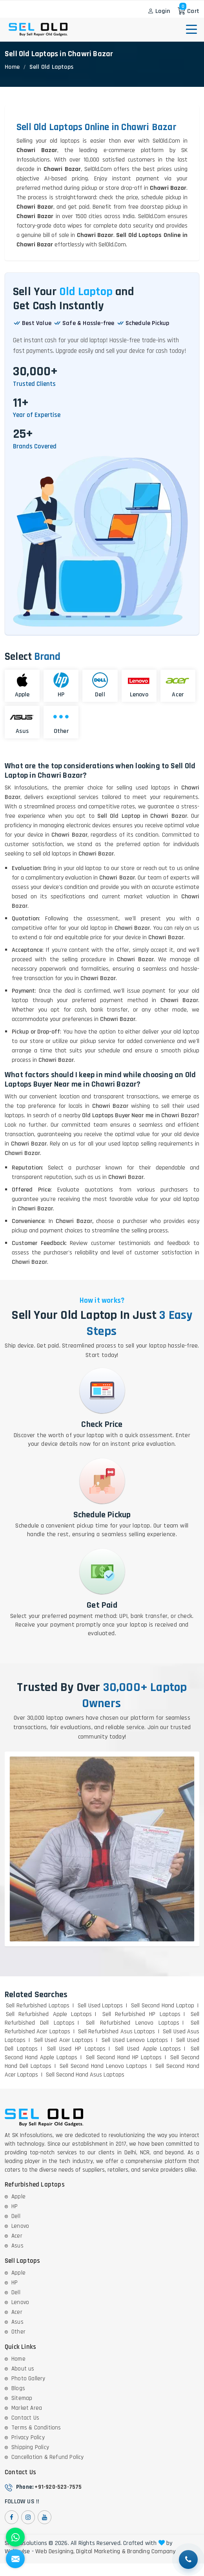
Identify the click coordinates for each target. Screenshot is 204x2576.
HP (14, 2206)
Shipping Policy (30, 2447)
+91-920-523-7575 (58, 2487)
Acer (16, 2236)
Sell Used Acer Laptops (63, 2040)
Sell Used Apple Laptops (148, 2049)
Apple (18, 2196)
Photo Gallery (28, 2378)
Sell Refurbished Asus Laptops (116, 2031)
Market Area (26, 2408)
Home (12, 67)
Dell (15, 2216)
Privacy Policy (28, 2437)
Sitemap (21, 2398)
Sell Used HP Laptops (76, 2049)
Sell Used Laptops (100, 2005)
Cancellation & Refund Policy (47, 2457)
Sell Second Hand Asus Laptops (85, 2075)
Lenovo (20, 2226)
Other (18, 2331)
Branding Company (151, 2552)
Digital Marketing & (101, 2552)
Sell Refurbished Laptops (37, 2005)
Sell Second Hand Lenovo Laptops (103, 2066)
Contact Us (25, 2418)
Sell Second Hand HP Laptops (124, 2057)
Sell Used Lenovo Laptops (135, 2040)
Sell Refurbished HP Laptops (141, 2014)
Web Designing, (55, 2552)
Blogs (18, 2388)
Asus (17, 2245)
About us (23, 2368)
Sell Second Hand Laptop (162, 2005)
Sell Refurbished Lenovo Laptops (132, 2023)
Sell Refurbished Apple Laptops (49, 2014)
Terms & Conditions (36, 2427)
